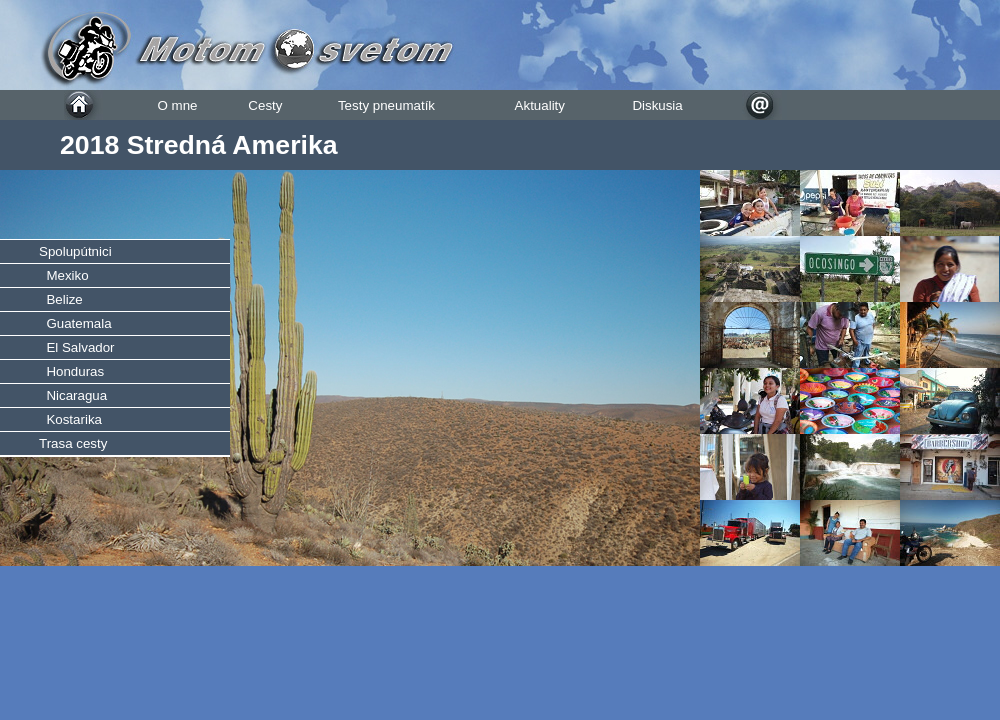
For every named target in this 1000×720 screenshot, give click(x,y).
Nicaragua (73, 395)
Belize (61, 299)
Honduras (71, 371)
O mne (177, 105)
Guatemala (75, 323)
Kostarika (70, 419)
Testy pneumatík (386, 105)
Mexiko (64, 275)
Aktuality (540, 105)
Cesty (265, 105)
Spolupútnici (75, 251)
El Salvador (77, 347)
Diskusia (657, 105)
